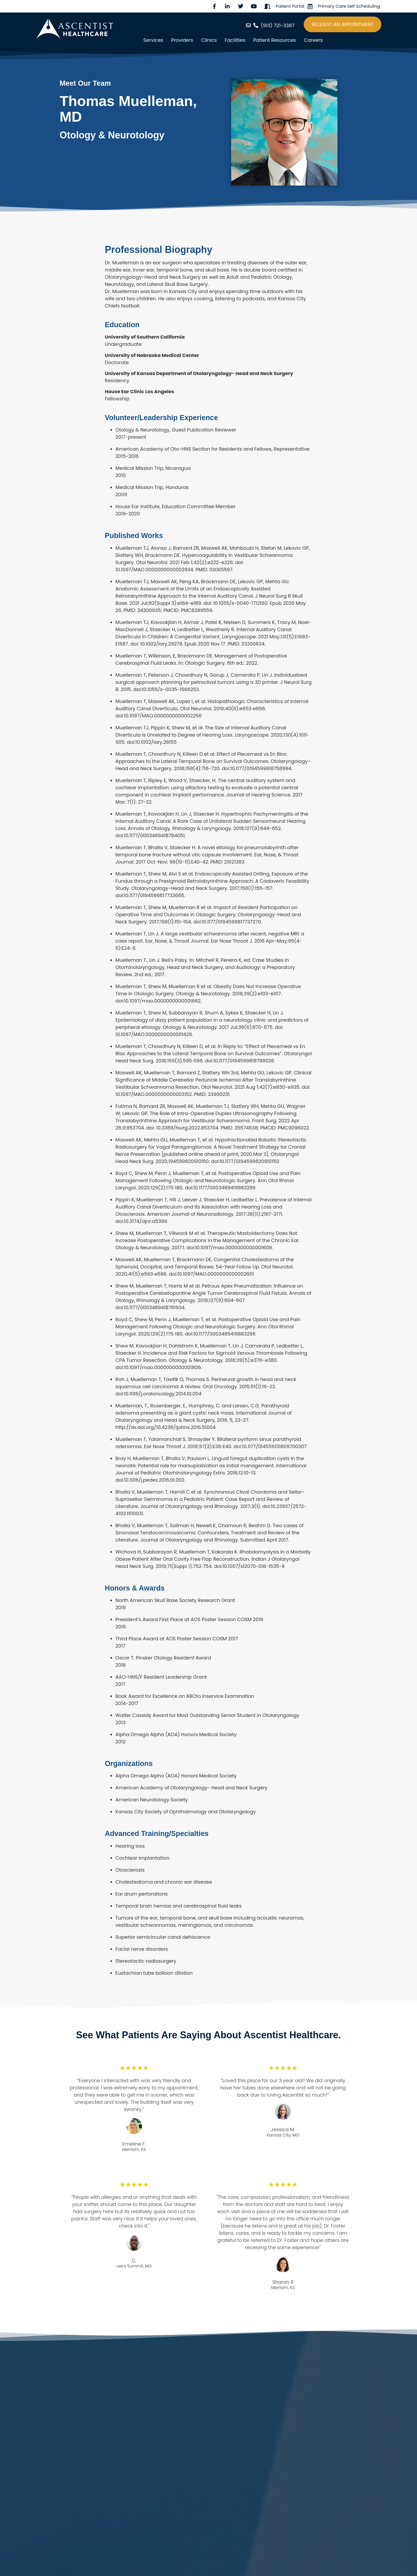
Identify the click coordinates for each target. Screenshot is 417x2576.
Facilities (235, 40)
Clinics (209, 40)
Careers (313, 40)
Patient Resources (274, 40)
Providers (182, 40)
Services (153, 40)
